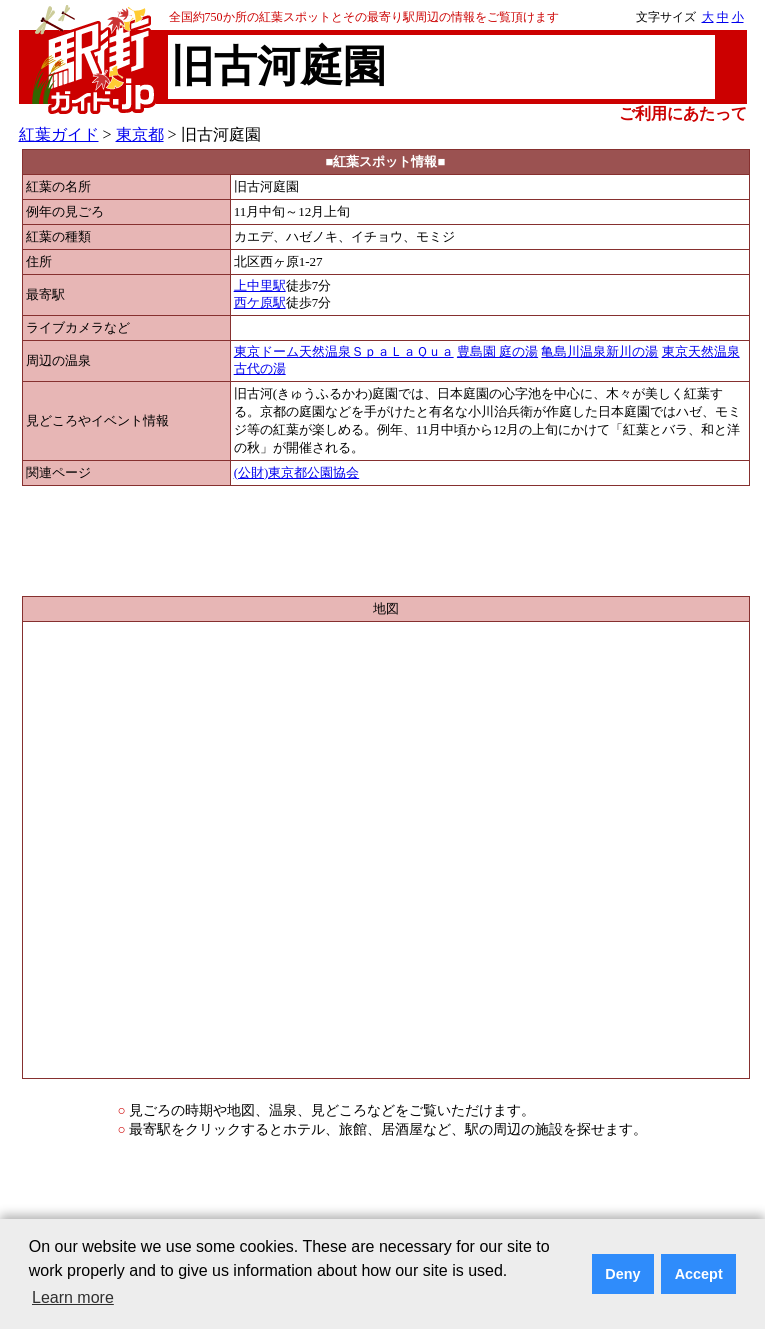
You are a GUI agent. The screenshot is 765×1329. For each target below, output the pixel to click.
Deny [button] (622, 1274)
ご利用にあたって (683, 113)
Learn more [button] (73, 1297)
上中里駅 (260, 286)
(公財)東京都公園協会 (297, 473)
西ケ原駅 (260, 303)
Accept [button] (699, 1274)
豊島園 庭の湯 (497, 352)
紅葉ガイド (59, 134)
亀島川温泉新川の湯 (599, 352)
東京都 (140, 134)
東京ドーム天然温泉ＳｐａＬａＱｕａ (344, 352)
